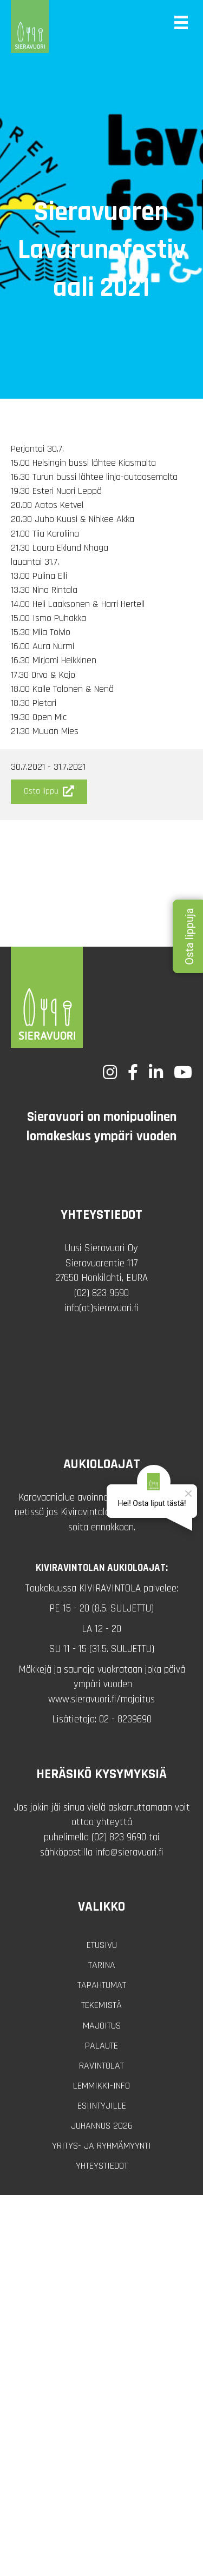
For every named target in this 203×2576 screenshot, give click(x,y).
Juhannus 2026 (102, 2125)
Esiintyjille (101, 2105)
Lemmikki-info (101, 2085)
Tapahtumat (101, 1985)
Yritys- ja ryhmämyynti (101, 2145)
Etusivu (102, 1945)
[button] (49, 792)
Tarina (101, 1965)
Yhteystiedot (102, 2165)
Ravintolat (101, 2065)
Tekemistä (101, 2005)
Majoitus (102, 2025)
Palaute (101, 2045)
